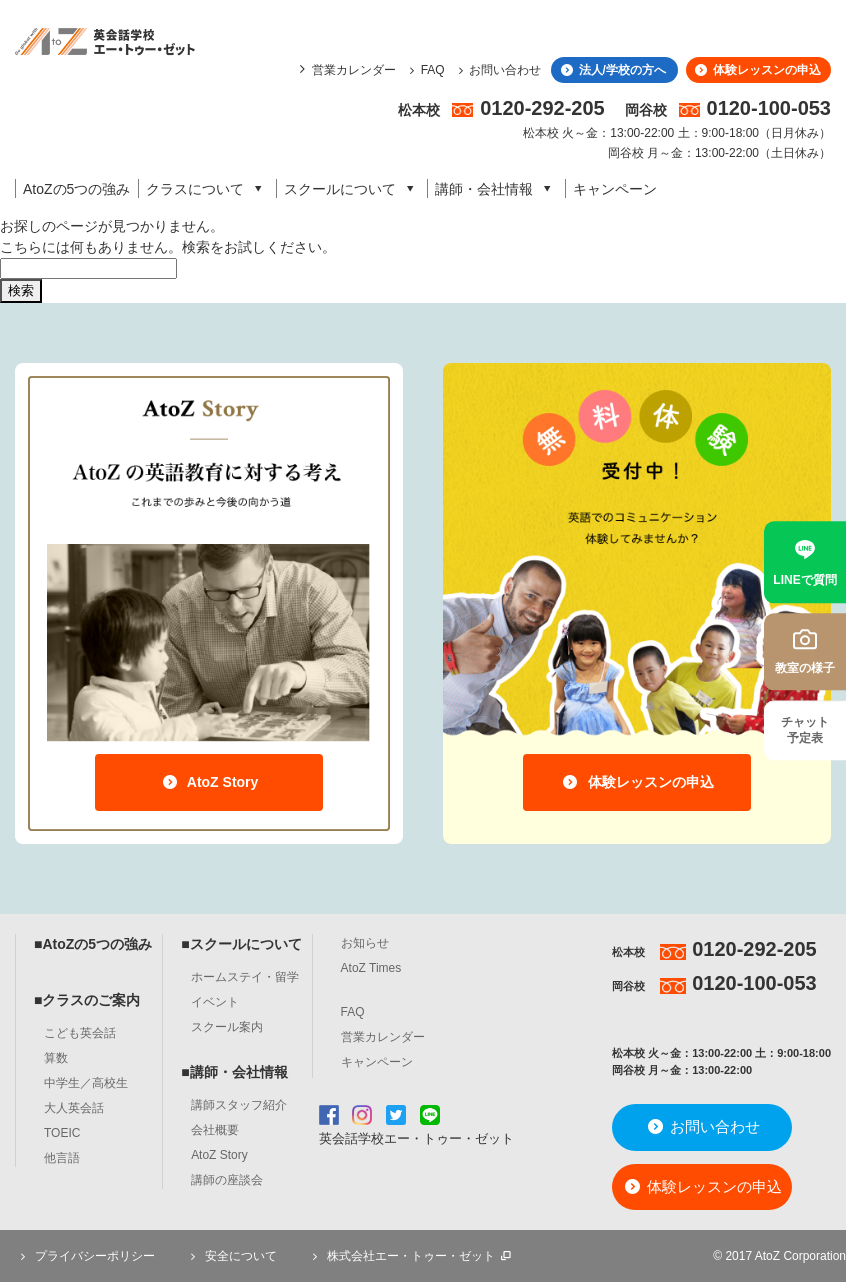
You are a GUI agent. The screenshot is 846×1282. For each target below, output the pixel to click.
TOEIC (62, 1133)
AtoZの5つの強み (76, 189)
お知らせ (365, 943)
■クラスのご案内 (87, 1000)
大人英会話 (74, 1108)
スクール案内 (227, 1027)
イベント (215, 1002)
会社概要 (215, 1130)
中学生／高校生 (86, 1083)
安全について (231, 1256)
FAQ (424, 70)
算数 (56, 1058)
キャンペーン (615, 189)
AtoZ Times (371, 968)
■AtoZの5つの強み (93, 944)
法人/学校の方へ (611, 70)
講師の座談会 (227, 1180)
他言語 (62, 1158)
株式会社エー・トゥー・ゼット (411, 1256)
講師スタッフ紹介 (239, 1105)
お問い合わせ (497, 70)
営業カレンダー (354, 70)
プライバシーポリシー (85, 1256)
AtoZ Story (209, 782)
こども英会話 (80, 1033)
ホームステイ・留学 (245, 977)
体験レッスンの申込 (757, 70)
